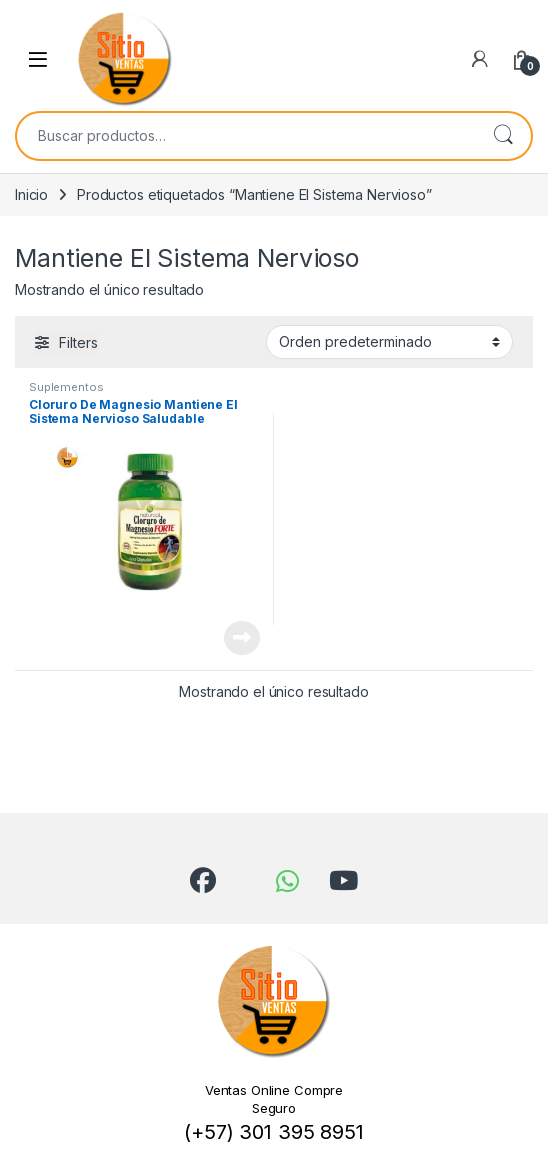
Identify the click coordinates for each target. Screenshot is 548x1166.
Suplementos (66, 387)
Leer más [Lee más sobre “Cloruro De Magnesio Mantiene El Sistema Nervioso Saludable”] (242, 638)
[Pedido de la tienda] (389, 342)
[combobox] (246, 136)
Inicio (31, 194)
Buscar (503, 136)
